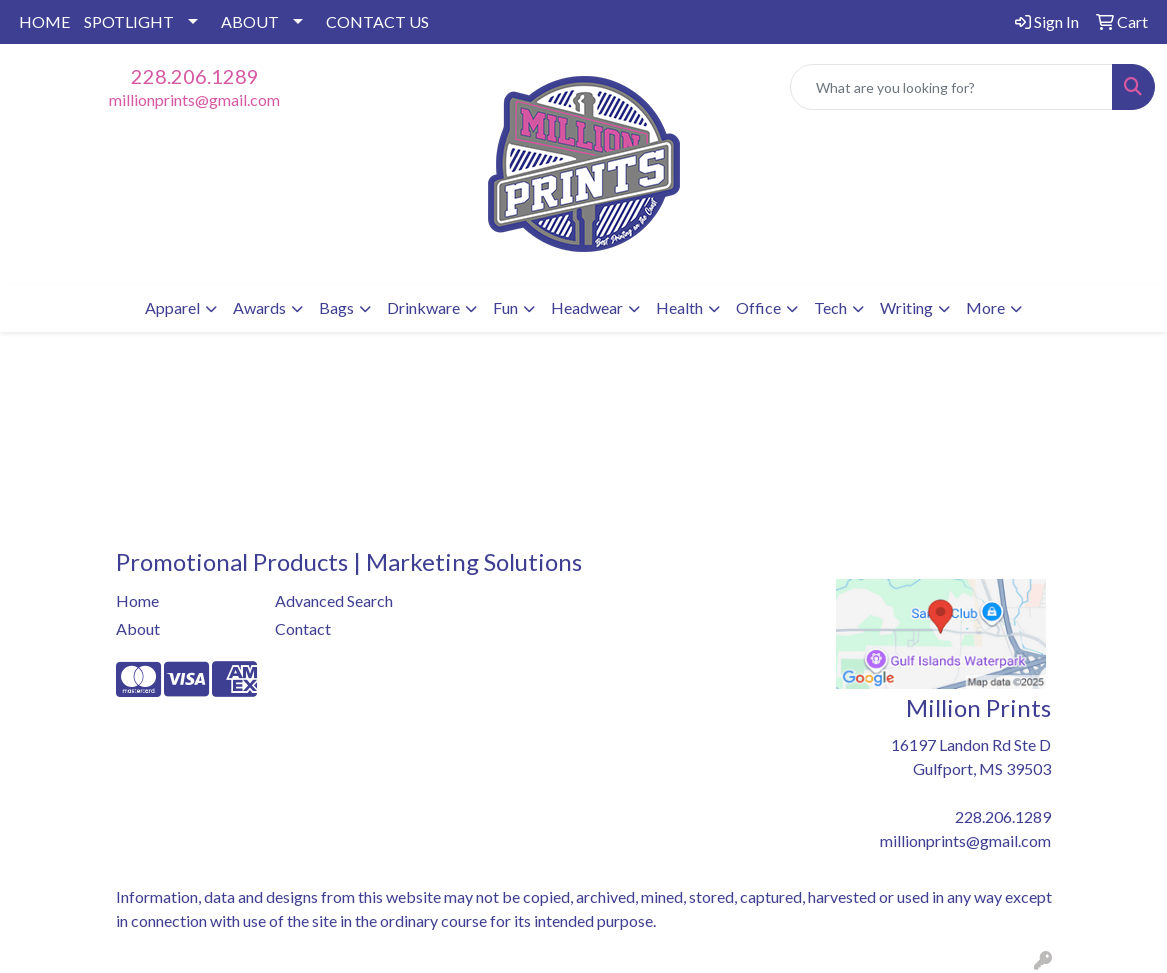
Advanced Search (334, 600)
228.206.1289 (195, 76)
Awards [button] (259, 307)
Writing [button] (906, 307)
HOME (44, 21)
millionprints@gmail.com (194, 99)
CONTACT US (377, 21)
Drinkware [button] (423, 307)
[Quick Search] (951, 87)
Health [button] (679, 307)
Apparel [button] (172, 307)
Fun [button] (505, 307)
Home (137, 600)
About (138, 628)
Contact (303, 628)
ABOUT (250, 21)
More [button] (985, 307)
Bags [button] (336, 307)
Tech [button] (830, 307)
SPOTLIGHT (129, 21)
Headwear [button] (587, 307)
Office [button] (758, 307)
